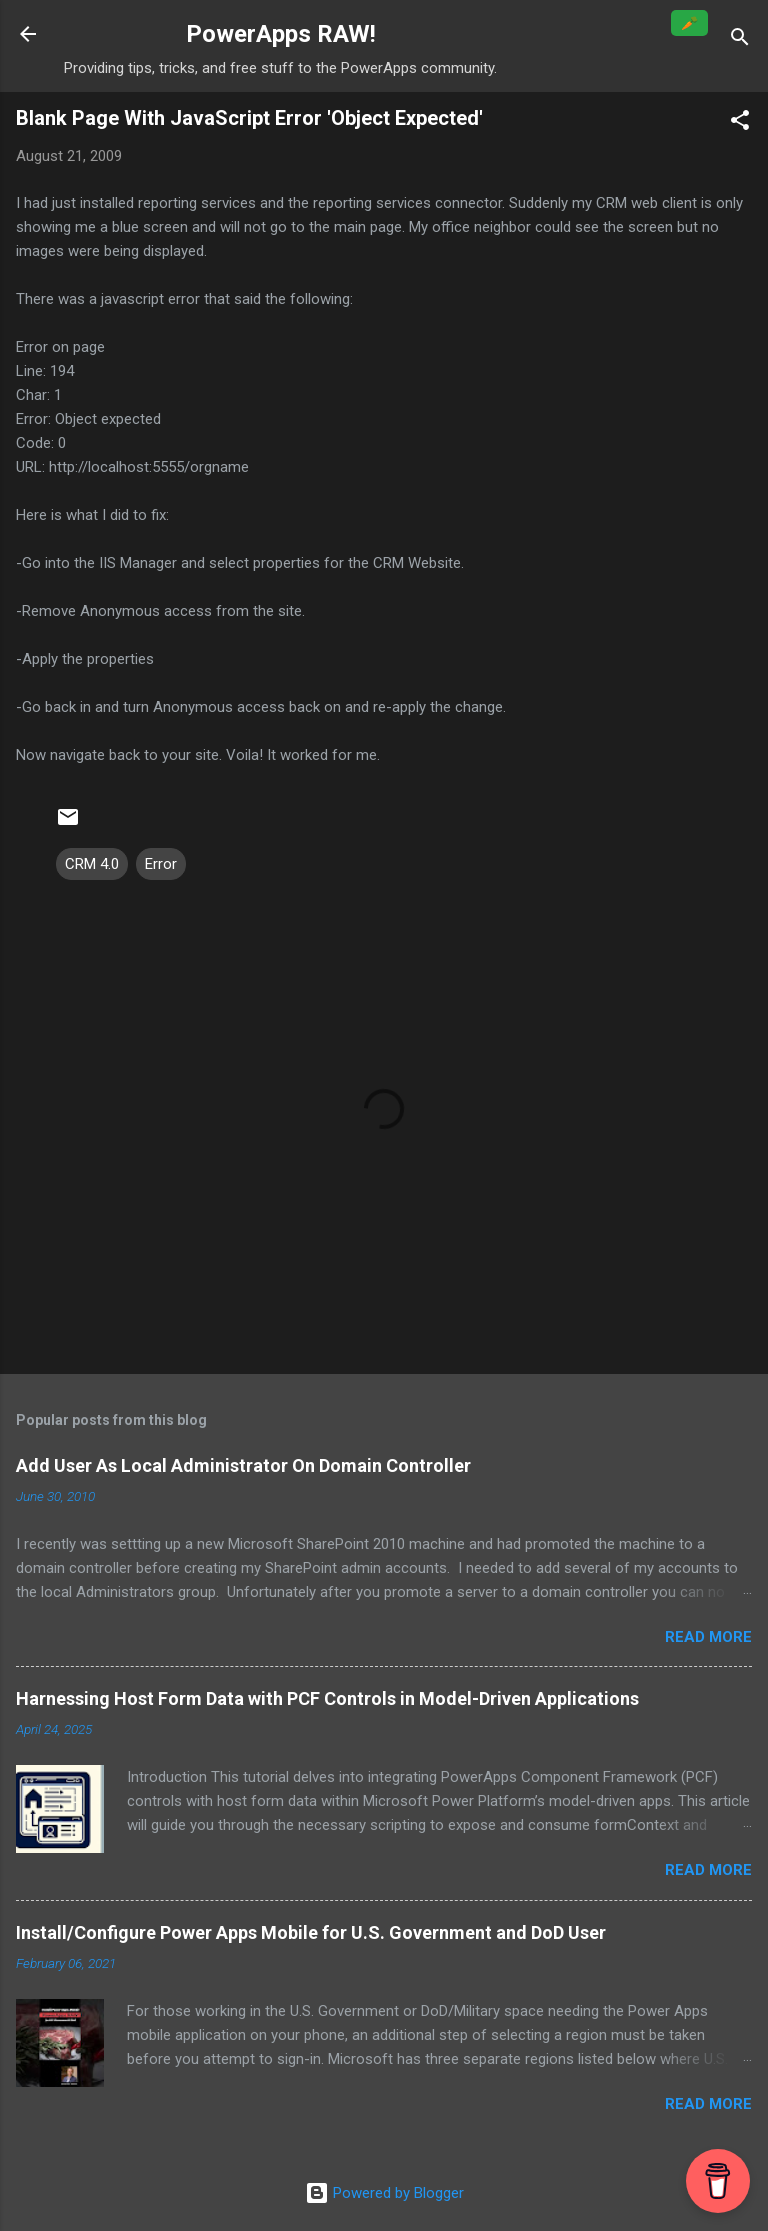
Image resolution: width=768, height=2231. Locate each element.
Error (161, 864)
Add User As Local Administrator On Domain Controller (243, 1465)
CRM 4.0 (92, 864)
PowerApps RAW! (281, 34)
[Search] (740, 40)
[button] (740, 123)
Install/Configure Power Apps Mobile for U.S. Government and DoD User (311, 1932)
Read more (708, 1637)
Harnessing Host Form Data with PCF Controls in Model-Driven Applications (327, 1698)
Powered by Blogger (384, 2193)
